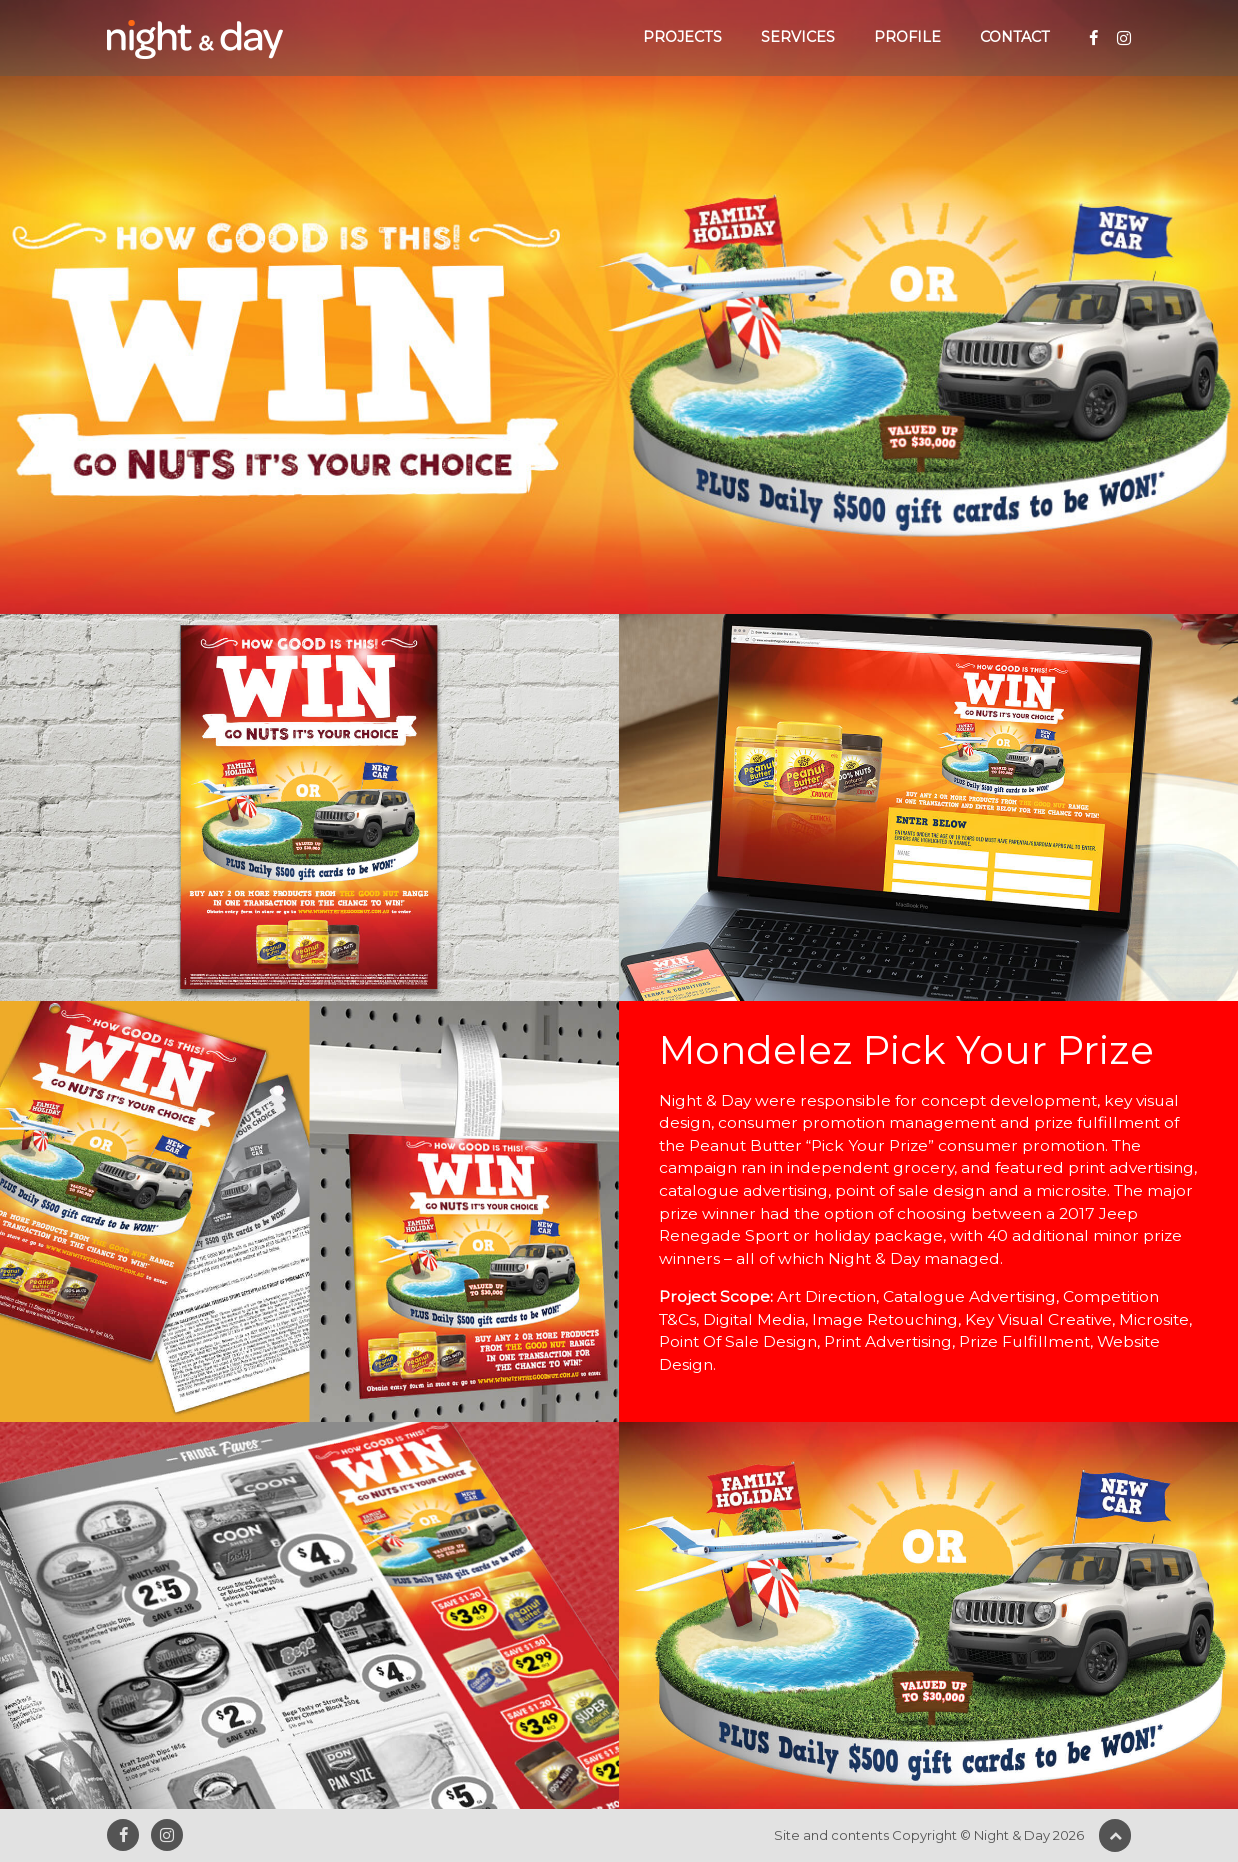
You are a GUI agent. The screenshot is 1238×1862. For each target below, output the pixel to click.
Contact (1015, 37)
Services (798, 37)
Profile (907, 37)
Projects (682, 37)
